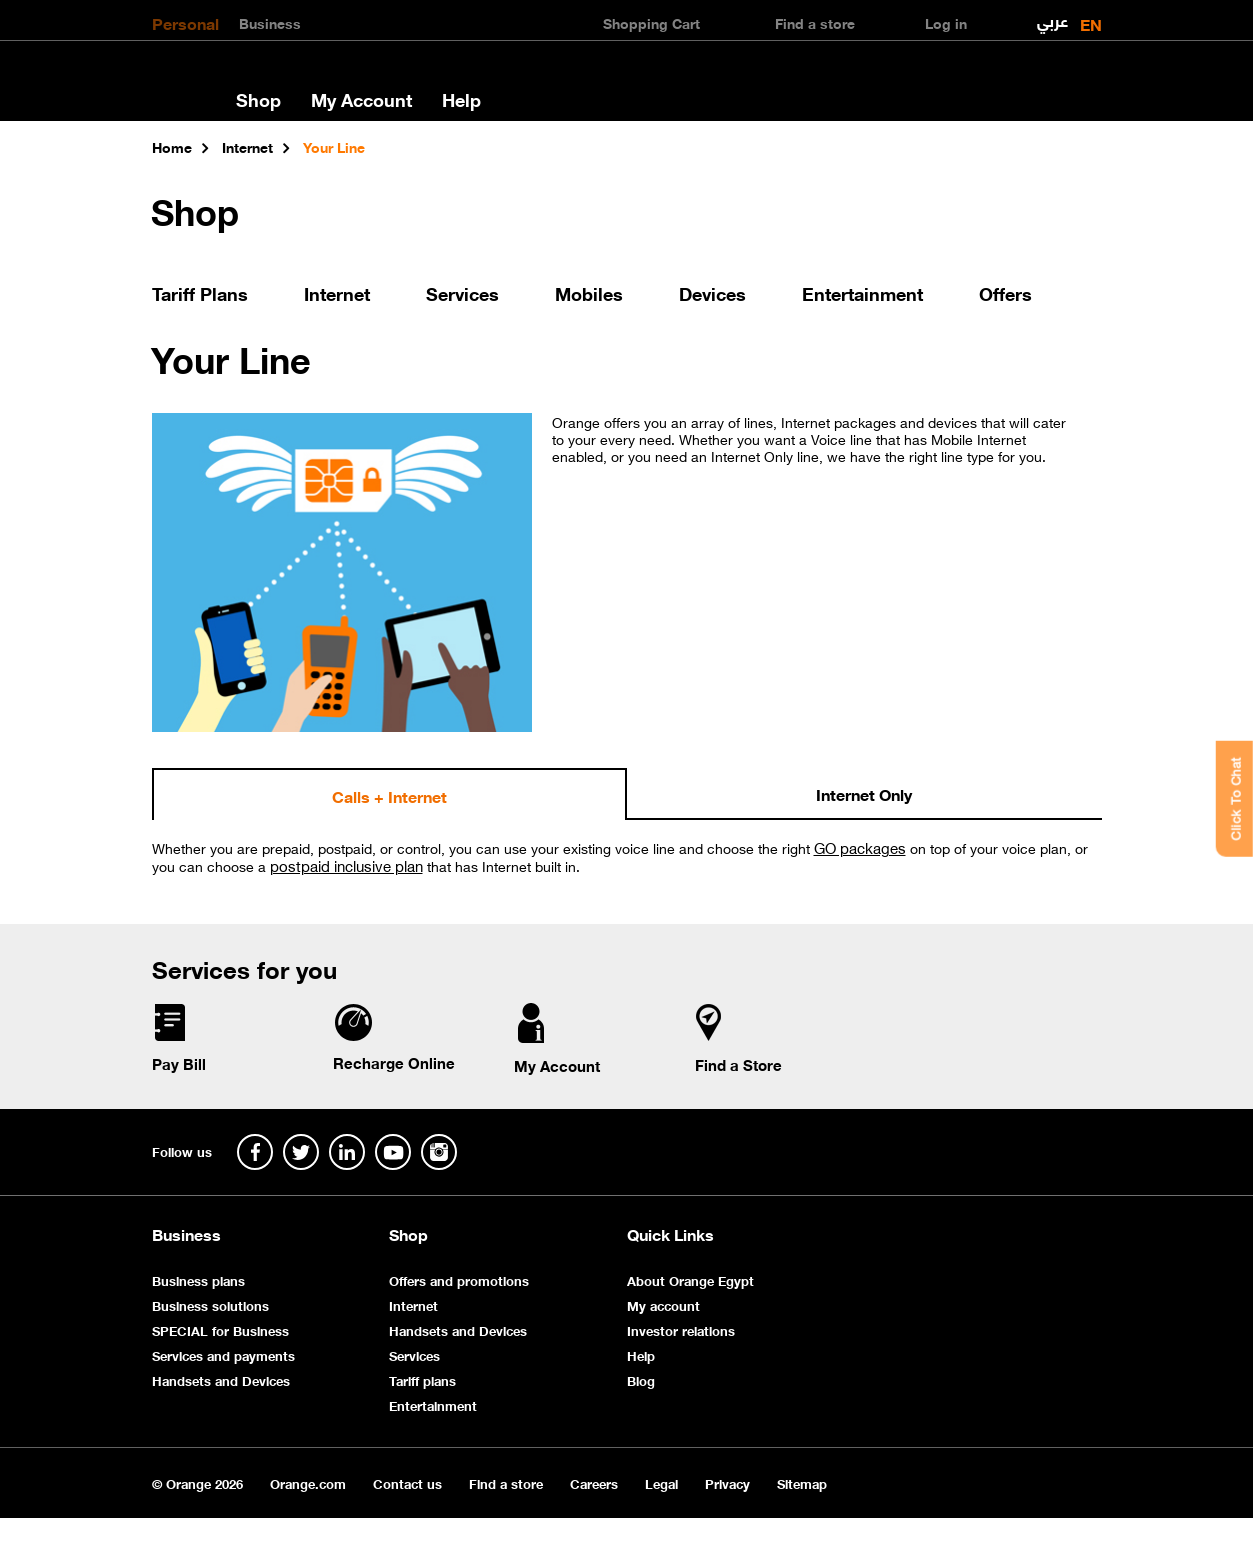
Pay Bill (179, 1063)
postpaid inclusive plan (346, 865)
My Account (361, 99)
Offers (1005, 293)
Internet (337, 293)
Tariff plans (422, 1379)
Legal (661, 1482)
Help (461, 99)
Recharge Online (394, 1062)
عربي (1052, 16)
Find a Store (738, 1064)
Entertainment (862, 293)
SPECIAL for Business (220, 1329)
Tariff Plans (200, 293)
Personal (185, 22)
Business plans (198, 1279)
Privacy (727, 1482)
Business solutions (210, 1304)
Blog (641, 1379)
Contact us (407, 1482)
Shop (258, 99)
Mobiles (589, 293)
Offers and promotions (459, 1279)
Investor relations (681, 1329)
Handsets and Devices (221, 1379)
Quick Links (670, 1234)
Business (270, 22)
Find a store (506, 1482)
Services (462, 293)
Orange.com (308, 1482)
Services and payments (223, 1354)
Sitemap (802, 1482)
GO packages (860, 847)
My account (663, 1304)
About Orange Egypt (690, 1279)
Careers (594, 1482)
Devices (712, 293)
